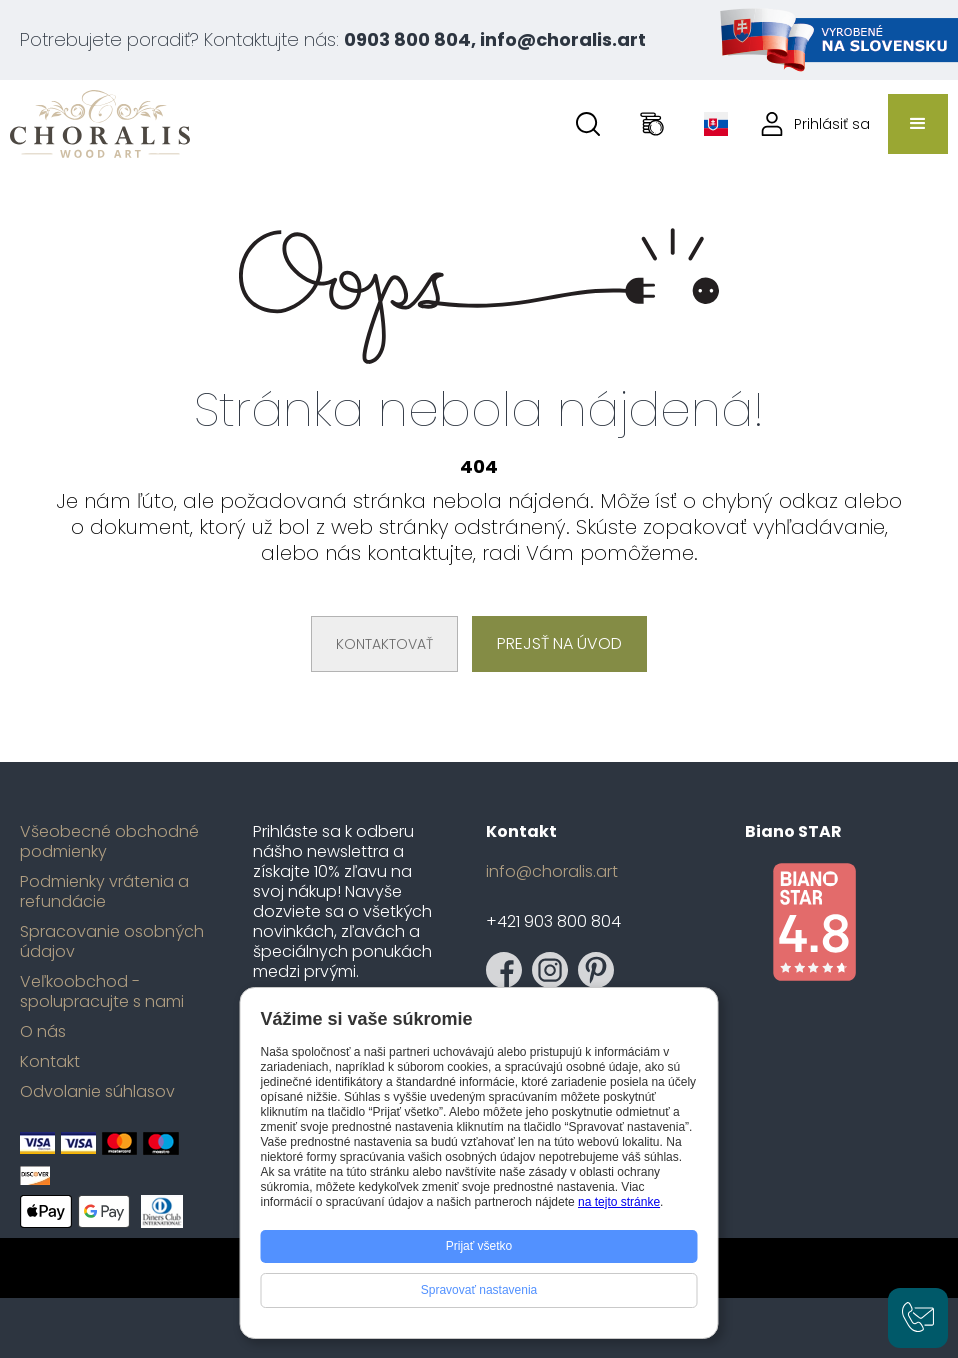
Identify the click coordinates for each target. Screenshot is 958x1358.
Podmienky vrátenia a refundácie (104, 892)
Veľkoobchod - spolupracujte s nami (102, 992)
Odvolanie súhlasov (97, 1092)
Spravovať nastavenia (479, 1290)
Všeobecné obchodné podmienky (109, 842)
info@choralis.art (552, 872)
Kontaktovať (384, 644)
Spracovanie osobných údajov (112, 942)
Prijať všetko (479, 1246)
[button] (918, 124)
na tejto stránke (619, 1202)
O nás (43, 1032)
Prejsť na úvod (559, 643)
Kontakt (50, 1062)
